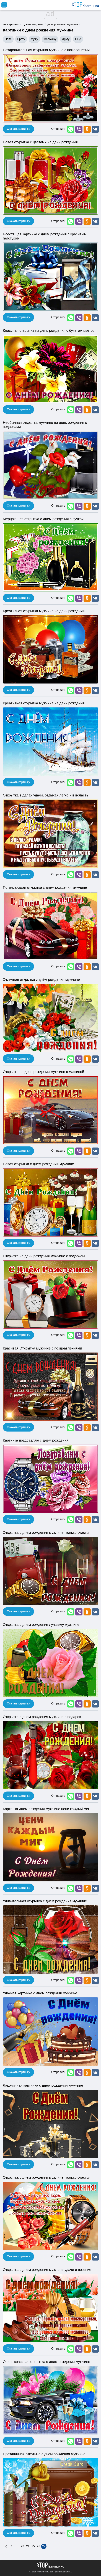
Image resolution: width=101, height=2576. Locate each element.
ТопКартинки (11, 24)
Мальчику (50, 39)
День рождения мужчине (62, 24)
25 (33, 2546)
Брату (21, 39)
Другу (65, 39)
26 (38, 2546)
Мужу (34, 39)
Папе (8, 39)
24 (27, 2546)
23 (22, 2546)
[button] (70, 129)
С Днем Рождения (33, 24)
